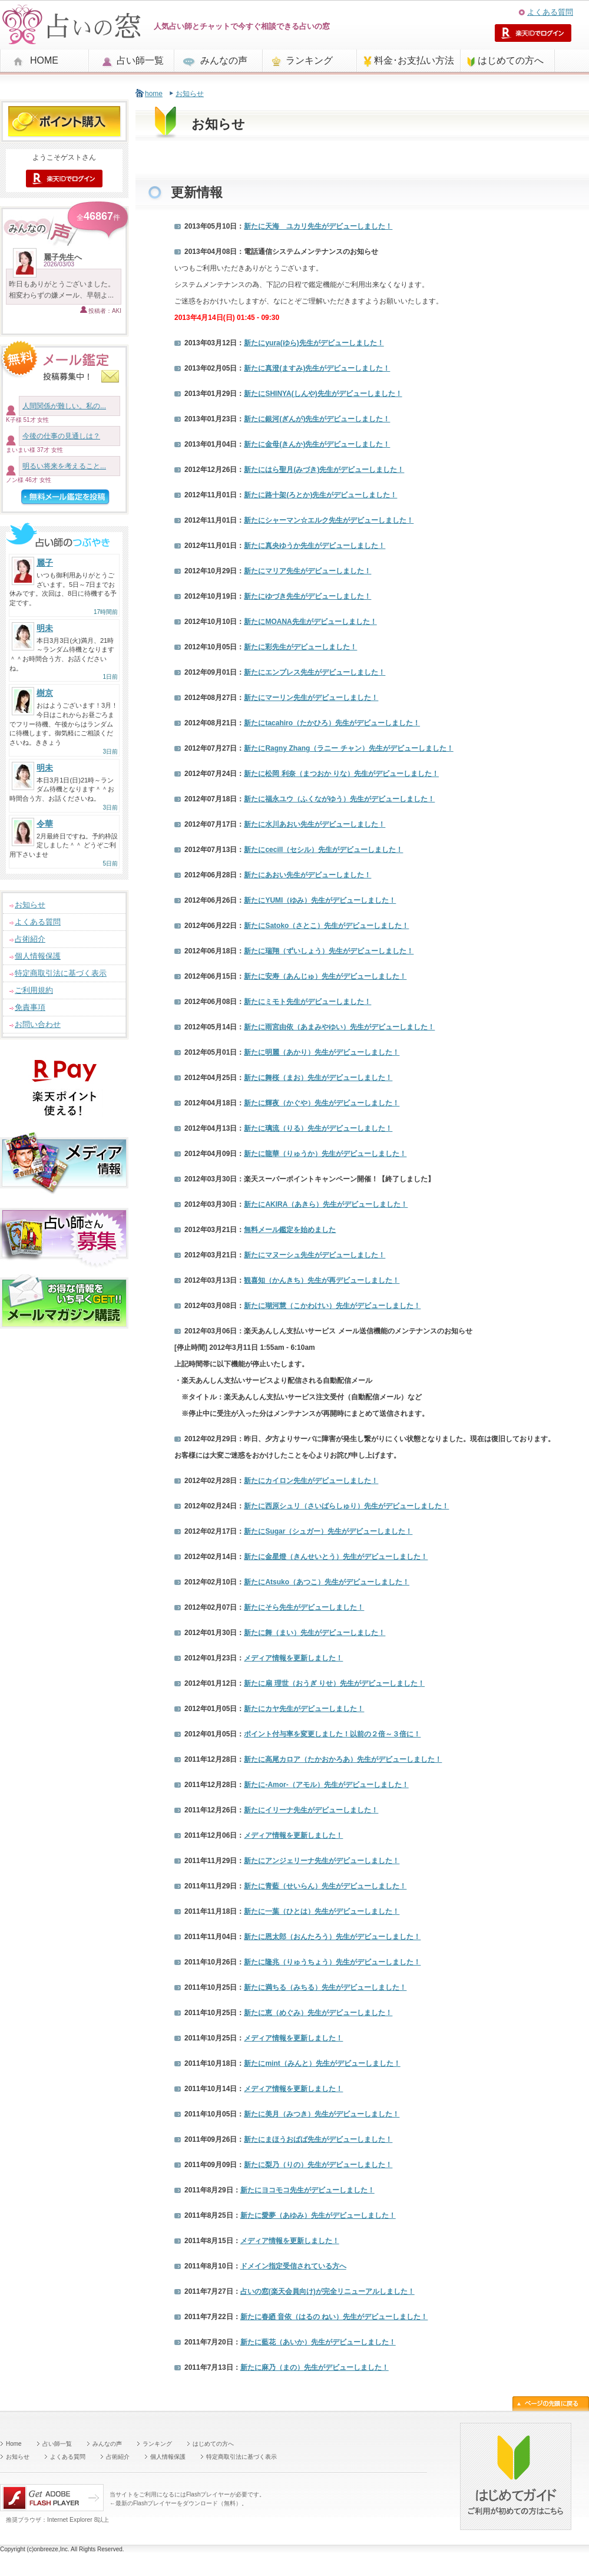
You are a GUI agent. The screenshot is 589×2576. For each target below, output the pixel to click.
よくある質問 (550, 12)
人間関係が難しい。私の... (64, 406)
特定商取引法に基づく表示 (61, 973)
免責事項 (30, 1007)
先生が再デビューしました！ (321, 1280)
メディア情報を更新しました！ (293, 1658)
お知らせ (30, 904)
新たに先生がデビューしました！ (318, 226)
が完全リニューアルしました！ (327, 2291)
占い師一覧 (140, 60)
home (154, 94)
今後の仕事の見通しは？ (61, 436)
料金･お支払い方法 (414, 60)
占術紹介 (30, 938)
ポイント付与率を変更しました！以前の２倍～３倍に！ (332, 1734)
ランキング (309, 60)
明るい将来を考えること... (64, 466)
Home (14, 2443)
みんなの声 (223, 60)
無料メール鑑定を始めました (290, 1230)
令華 (45, 823)
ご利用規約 (34, 990)
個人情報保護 (38, 956)
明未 (45, 628)
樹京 (45, 693)
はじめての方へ (511, 60)
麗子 (45, 562)
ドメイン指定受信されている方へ (293, 2266)
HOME (44, 60)
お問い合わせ (38, 1024)
